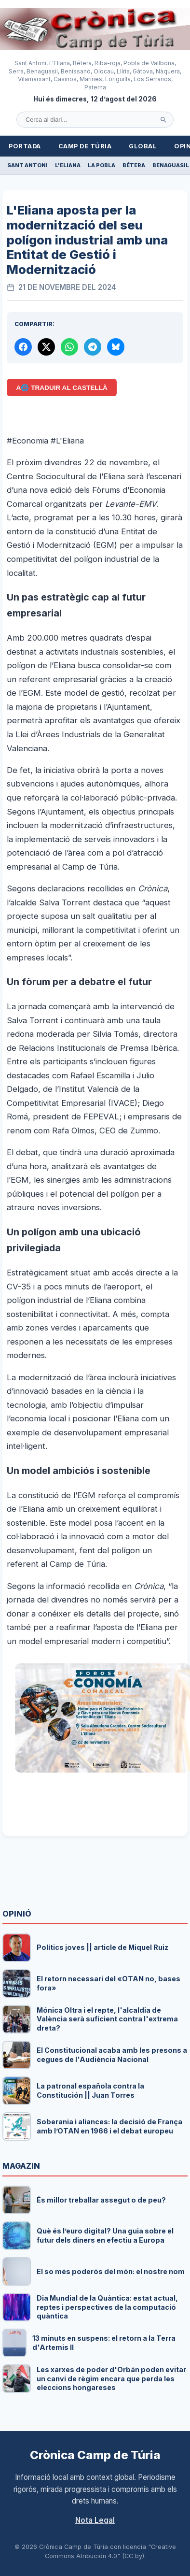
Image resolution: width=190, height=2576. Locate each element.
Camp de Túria (85, 146)
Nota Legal (95, 2520)
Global (143, 146)
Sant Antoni (27, 165)
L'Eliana (68, 165)
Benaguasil (170, 165)
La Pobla (101, 165)
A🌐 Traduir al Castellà (62, 387)
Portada (25, 146)
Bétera (133, 165)
